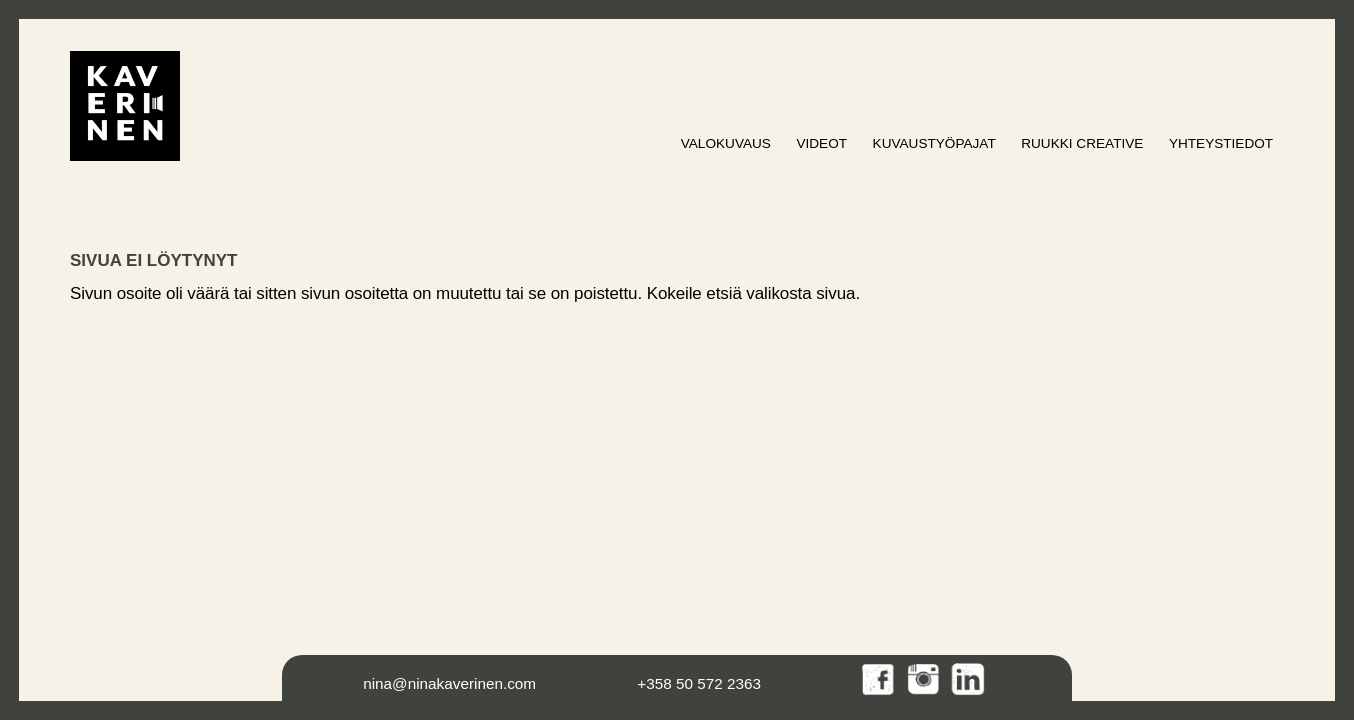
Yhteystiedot (1221, 143)
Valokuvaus (726, 143)
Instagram (924, 680)
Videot (821, 143)
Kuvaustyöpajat (934, 143)
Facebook (879, 680)
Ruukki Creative (1082, 143)
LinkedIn (968, 680)
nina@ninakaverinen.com (449, 683)
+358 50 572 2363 (699, 683)
